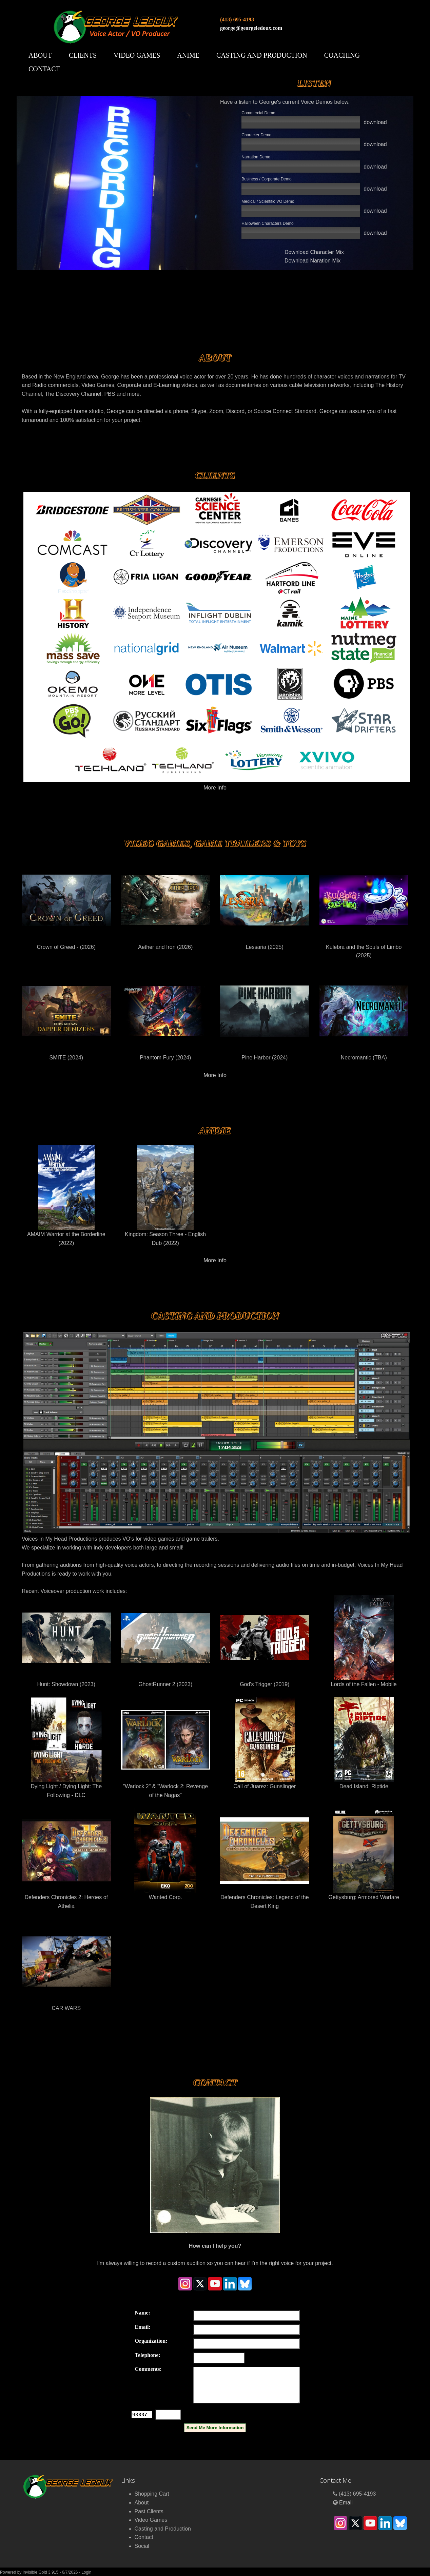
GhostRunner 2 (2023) (165, 1641)
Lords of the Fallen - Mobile (364, 1641)
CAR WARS (66, 1965)
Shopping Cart (152, 2494)
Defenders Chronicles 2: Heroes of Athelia (66, 1858)
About (40, 55)
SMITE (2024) (66, 1014)
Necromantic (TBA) (364, 1014)
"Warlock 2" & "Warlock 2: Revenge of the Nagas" (165, 1747)
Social (142, 2546)
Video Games (137, 55)
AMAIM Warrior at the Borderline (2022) (66, 1195)
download (375, 122)
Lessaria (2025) (264, 904)
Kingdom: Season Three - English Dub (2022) (165, 1195)
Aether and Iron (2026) (165, 904)
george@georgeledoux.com (251, 28)
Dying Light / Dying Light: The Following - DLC (66, 1747)
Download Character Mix (314, 252)
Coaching (342, 55)
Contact (44, 69)
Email (346, 2502)
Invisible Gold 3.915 (41, 2572)
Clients (83, 55)
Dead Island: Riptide (364, 1743)
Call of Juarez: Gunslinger (264, 1743)
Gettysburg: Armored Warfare (364, 1854)
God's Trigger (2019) (264, 1641)
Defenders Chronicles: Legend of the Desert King (264, 1858)
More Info (215, 788)
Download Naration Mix (312, 261)
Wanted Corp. (165, 1854)
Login (86, 2572)
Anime (188, 55)
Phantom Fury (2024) (165, 1014)
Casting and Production (261, 55)
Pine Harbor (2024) (264, 1014)
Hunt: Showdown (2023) (66, 1641)
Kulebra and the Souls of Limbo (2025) (364, 908)
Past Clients (149, 2511)
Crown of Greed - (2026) (66, 904)
